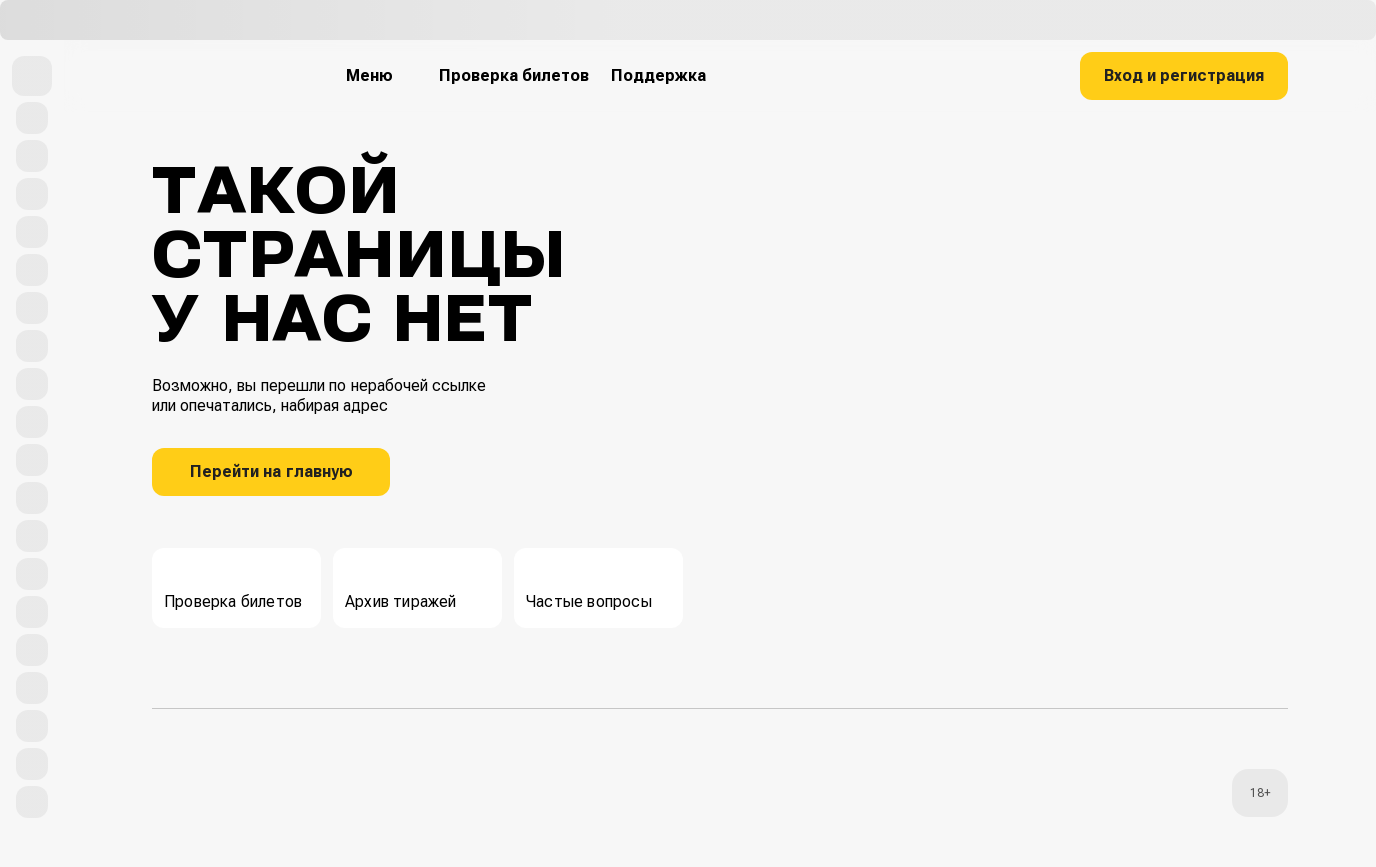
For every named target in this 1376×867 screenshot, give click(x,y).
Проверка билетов (233, 585)
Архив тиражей (401, 585)
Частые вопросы (589, 585)
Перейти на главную (271, 471)
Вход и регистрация (1184, 75)
